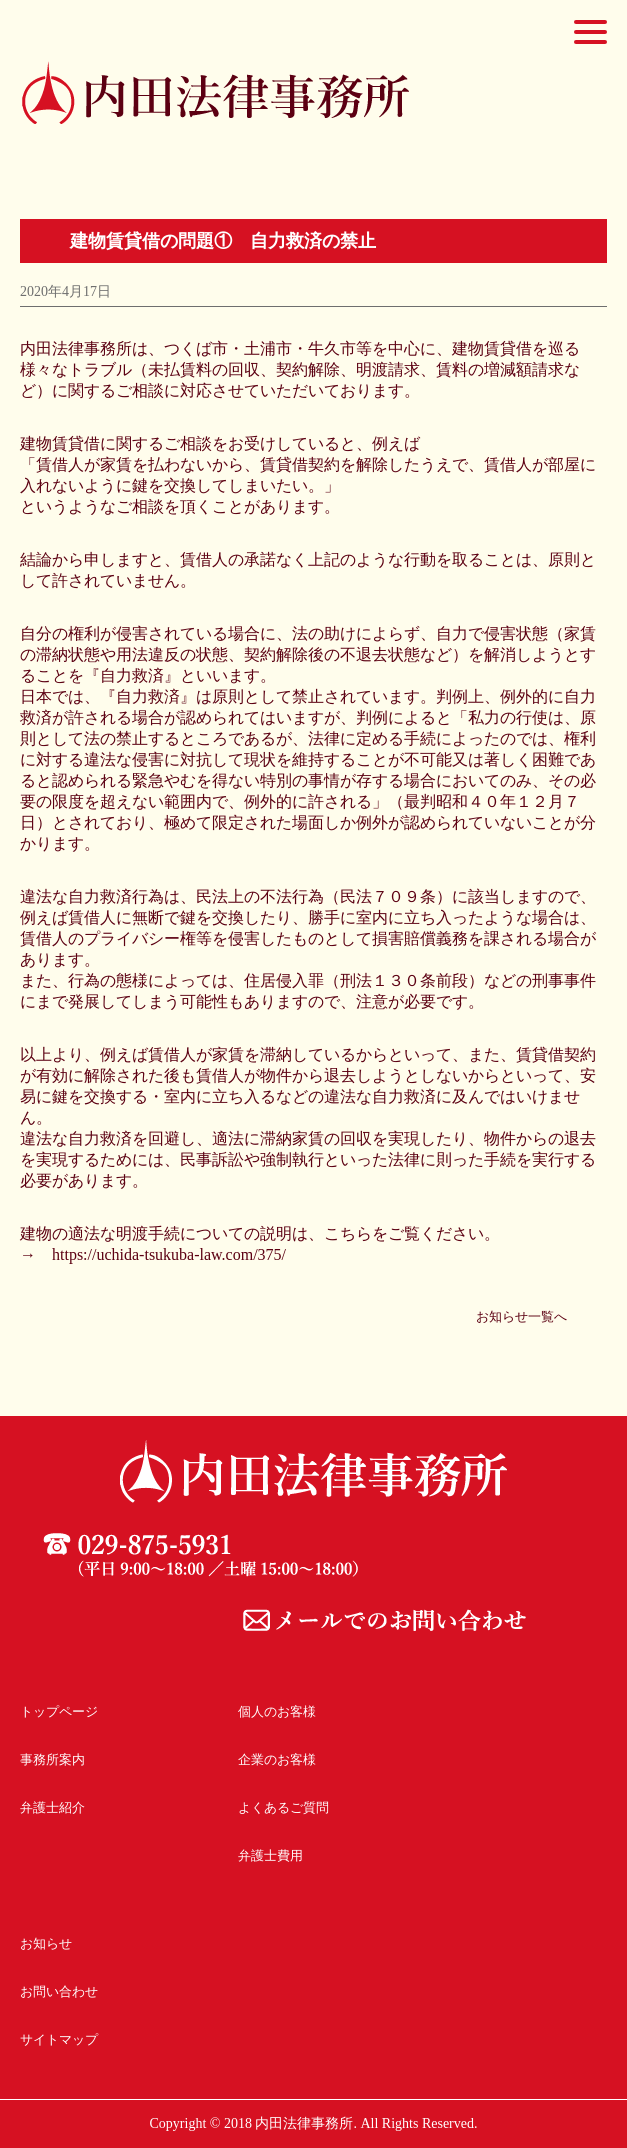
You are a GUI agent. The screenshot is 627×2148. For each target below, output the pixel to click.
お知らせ (46, 1943)
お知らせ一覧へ (521, 1316)
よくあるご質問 (283, 1807)
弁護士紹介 (52, 1807)
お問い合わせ (59, 1991)
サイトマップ (59, 2039)
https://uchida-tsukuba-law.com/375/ (169, 1254)
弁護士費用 (270, 1855)
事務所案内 (52, 1759)
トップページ (59, 1711)
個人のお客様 (277, 1711)
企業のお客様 (277, 1759)
